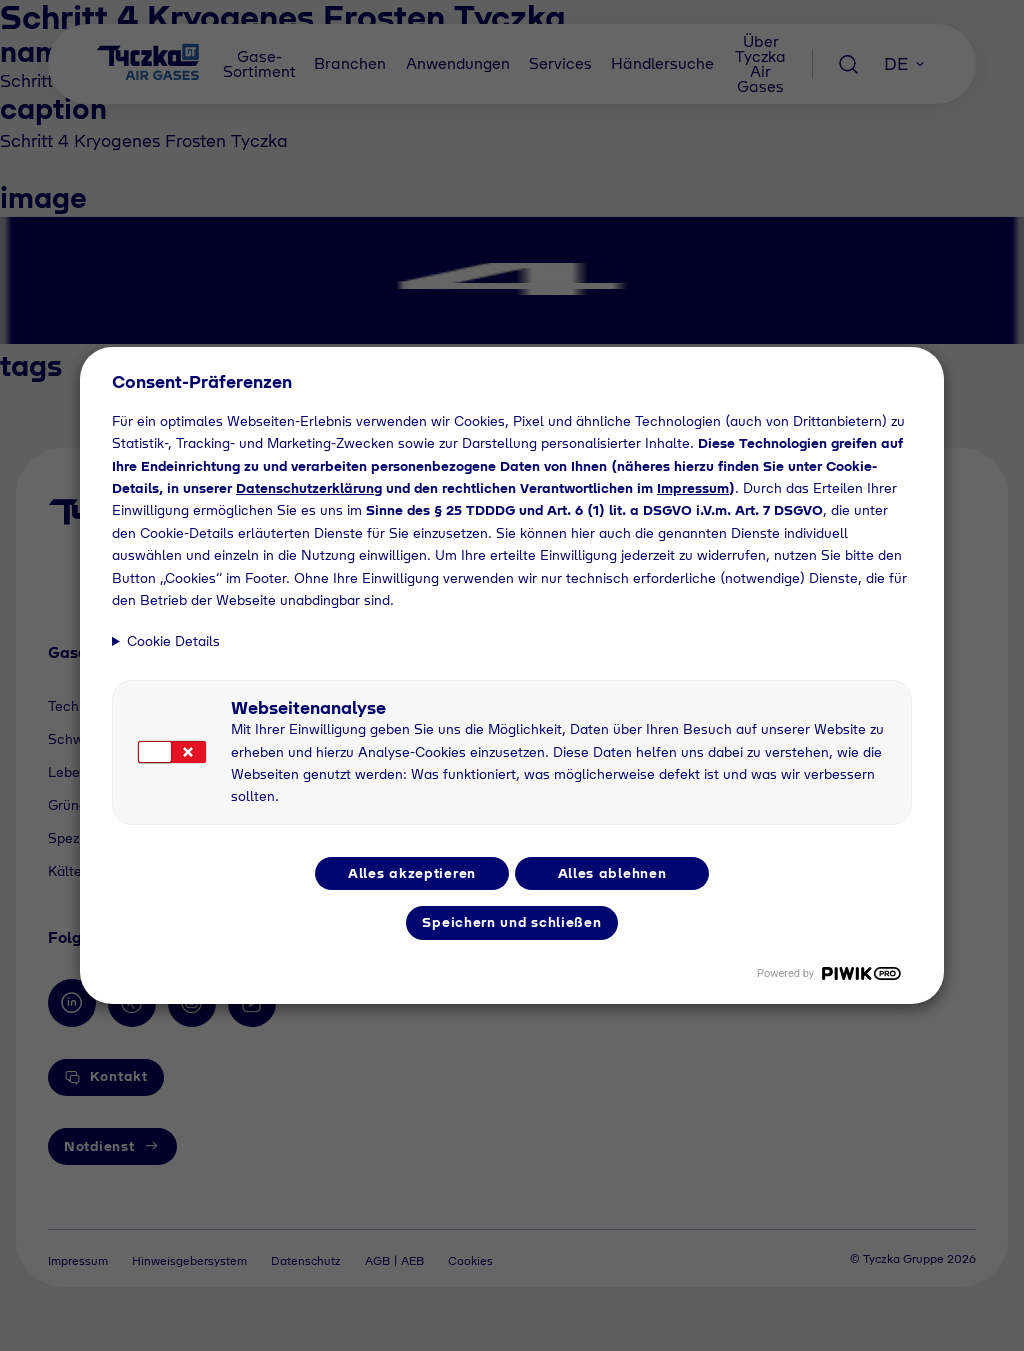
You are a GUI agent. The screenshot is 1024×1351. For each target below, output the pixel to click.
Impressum (693, 488)
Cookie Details (173, 641)
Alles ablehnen (612, 873)
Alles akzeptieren (412, 873)
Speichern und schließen (511, 922)
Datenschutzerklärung (309, 488)
